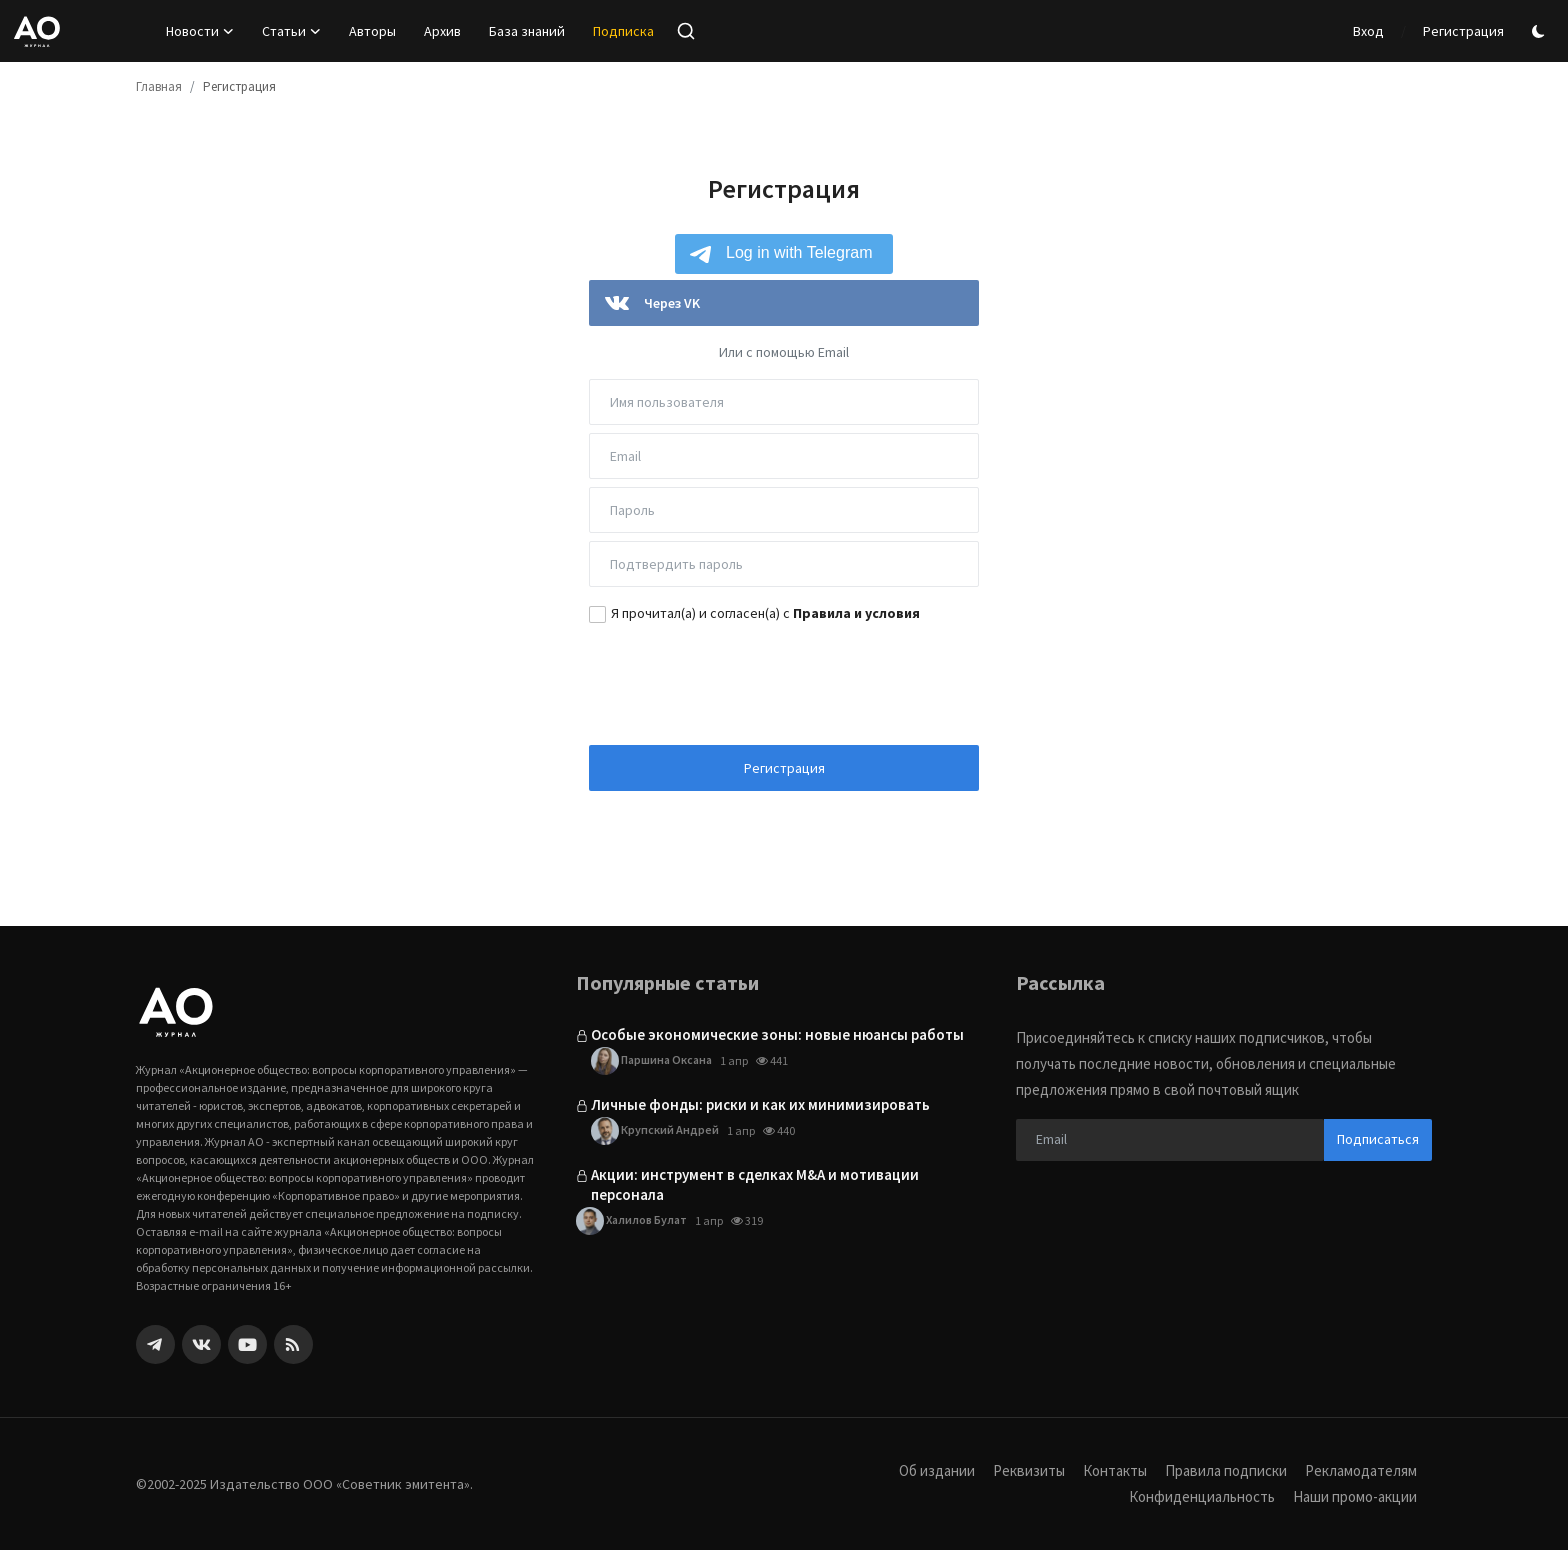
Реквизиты (1029, 1470)
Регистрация (1463, 31)
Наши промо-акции (1355, 1496)
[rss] (293, 1344)
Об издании (937, 1470)
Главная (159, 86)
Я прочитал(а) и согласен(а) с (765, 613)
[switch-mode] (1541, 31)
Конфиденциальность (1202, 1496)
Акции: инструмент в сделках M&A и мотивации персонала (755, 1184)
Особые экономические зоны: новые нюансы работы (777, 1034)
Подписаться (1378, 1139)
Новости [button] (200, 31)
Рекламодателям (1361, 1470)
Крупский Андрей (655, 1131)
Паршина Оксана (651, 1061)
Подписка (623, 31)
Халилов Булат (631, 1221)
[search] (686, 31)
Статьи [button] (291, 31)
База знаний (527, 31)
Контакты (1115, 1470)
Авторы (372, 31)
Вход (1368, 31)
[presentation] (784, 682)
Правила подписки (1226, 1470)
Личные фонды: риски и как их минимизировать (760, 1104)
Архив (442, 31)
